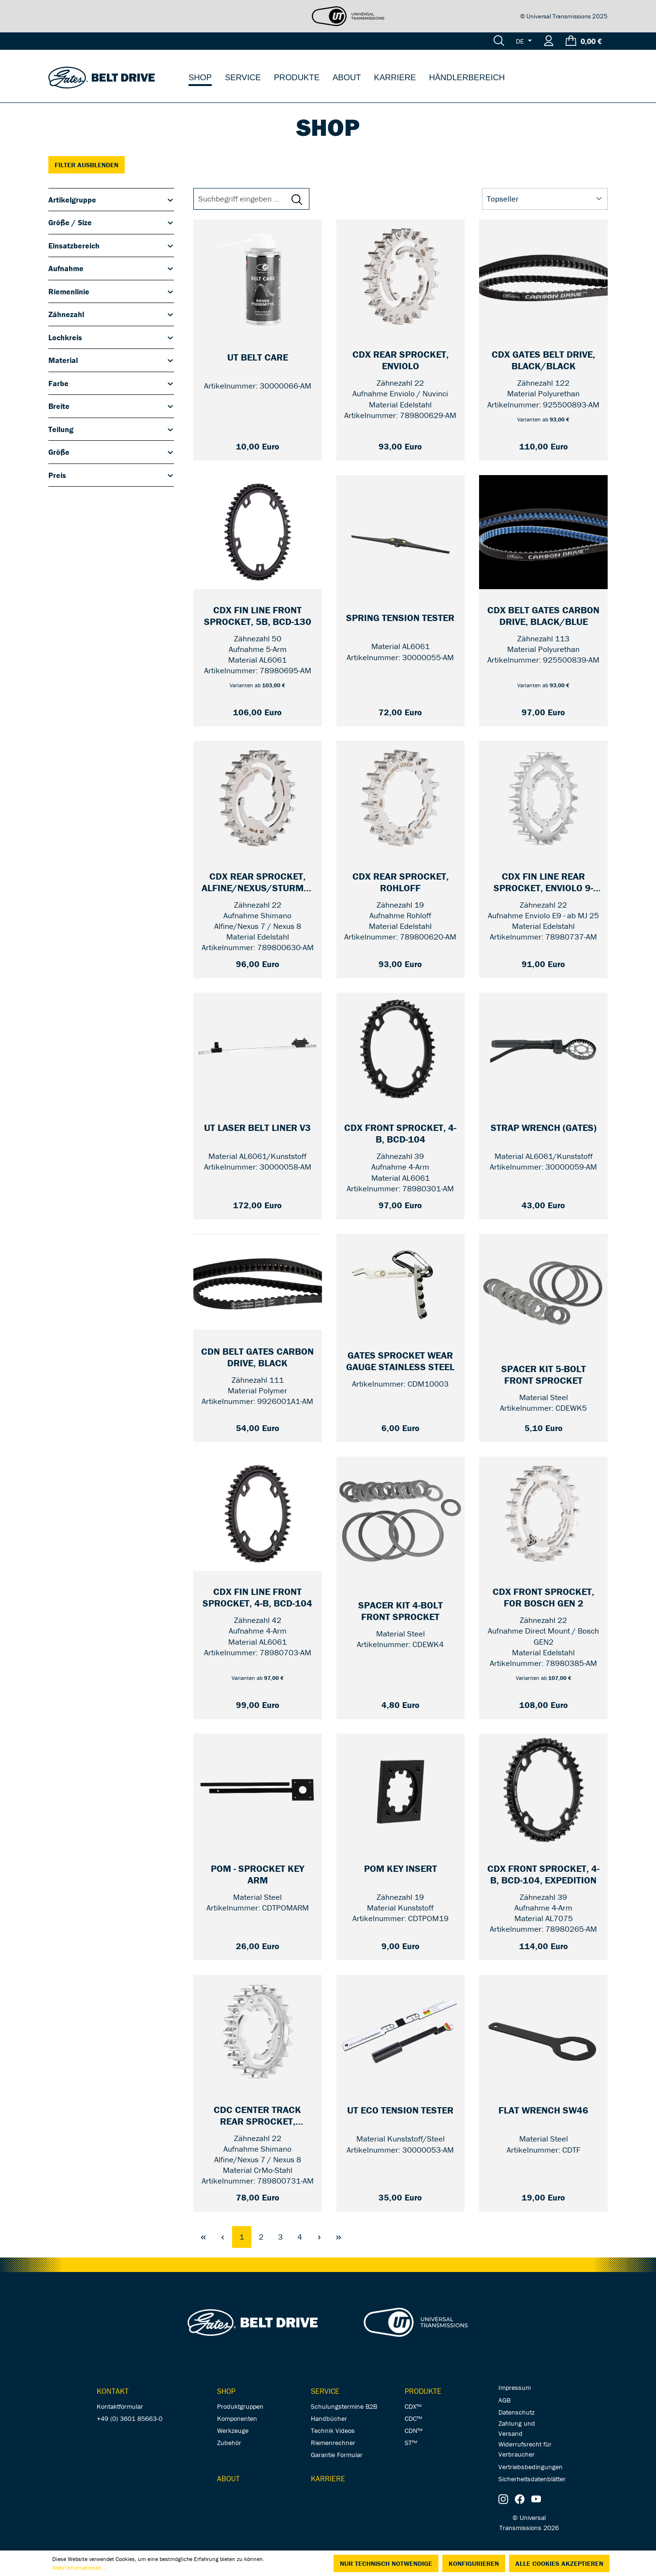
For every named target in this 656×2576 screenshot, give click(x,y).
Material (111, 360)
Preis (111, 475)
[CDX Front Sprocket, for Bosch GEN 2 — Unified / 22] (543, 1598)
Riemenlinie (111, 291)
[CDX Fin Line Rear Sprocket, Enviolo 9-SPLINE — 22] (543, 882)
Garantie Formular (337, 2454)
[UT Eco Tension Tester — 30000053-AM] (400, 2116)
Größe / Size (111, 222)
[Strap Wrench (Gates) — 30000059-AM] (543, 1134)
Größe (111, 452)
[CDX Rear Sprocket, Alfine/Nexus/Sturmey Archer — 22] (257, 882)
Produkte (423, 2391)
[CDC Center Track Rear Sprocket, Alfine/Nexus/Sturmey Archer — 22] (257, 2116)
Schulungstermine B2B (344, 2406)
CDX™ (413, 2406)
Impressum (514, 2387)
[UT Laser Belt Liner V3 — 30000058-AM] (257, 1134)
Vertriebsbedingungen (530, 2466)
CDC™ (413, 2418)
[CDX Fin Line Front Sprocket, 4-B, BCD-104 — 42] (257, 1598)
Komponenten (237, 2418)
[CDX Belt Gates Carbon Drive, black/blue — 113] (543, 616)
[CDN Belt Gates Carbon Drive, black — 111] (257, 1358)
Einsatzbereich (111, 245)
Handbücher (329, 2418)
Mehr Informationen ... (79, 2567)
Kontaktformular (120, 2406)
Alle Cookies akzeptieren (559, 2563)
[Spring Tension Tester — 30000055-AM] (400, 624)
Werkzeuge (232, 2430)
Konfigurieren (474, 2563)
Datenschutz (516, 2412)
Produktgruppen (240, 2406)
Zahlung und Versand (516, 2428)
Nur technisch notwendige (386, 2563)
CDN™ (414, 2430)
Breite (111, 406)
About (228, 2478)
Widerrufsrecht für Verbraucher (525, 2449)
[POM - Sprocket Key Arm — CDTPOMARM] (257, 1875)
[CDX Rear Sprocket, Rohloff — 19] (400, 882)
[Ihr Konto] (549, 41)
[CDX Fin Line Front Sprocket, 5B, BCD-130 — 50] (257, 616)
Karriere (328, 2478)
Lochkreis (111, 337)
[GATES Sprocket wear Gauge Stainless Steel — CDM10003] (400, 1361)
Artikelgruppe (111, 199)
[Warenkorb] (584, 41)
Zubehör (229, 2442)
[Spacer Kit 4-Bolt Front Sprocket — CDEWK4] (400, 1611)
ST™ (411, 2442)
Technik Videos (333, 2430)
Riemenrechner (333, 2442)
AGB (504, 2400)
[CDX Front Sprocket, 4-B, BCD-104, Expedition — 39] (543, 1875)
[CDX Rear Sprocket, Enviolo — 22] (400, 360)
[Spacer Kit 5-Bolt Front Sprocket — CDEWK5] (543, 1375)
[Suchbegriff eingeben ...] (244, 199)
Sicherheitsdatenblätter (532, 2479)
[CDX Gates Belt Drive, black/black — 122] (543, 360)
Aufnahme (111, 268)
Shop (226, 2391)
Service (325, 2391)
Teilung (111, 429)
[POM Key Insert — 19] (400, 1875)
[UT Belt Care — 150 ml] (257, 363)
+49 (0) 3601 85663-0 (129, 2418)
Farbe (111, 383)
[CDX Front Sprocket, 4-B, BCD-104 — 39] (400, 1134)
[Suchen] (499, 41)
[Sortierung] (545, 199)
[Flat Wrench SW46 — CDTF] (543, 2116)
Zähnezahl (111, 314)
